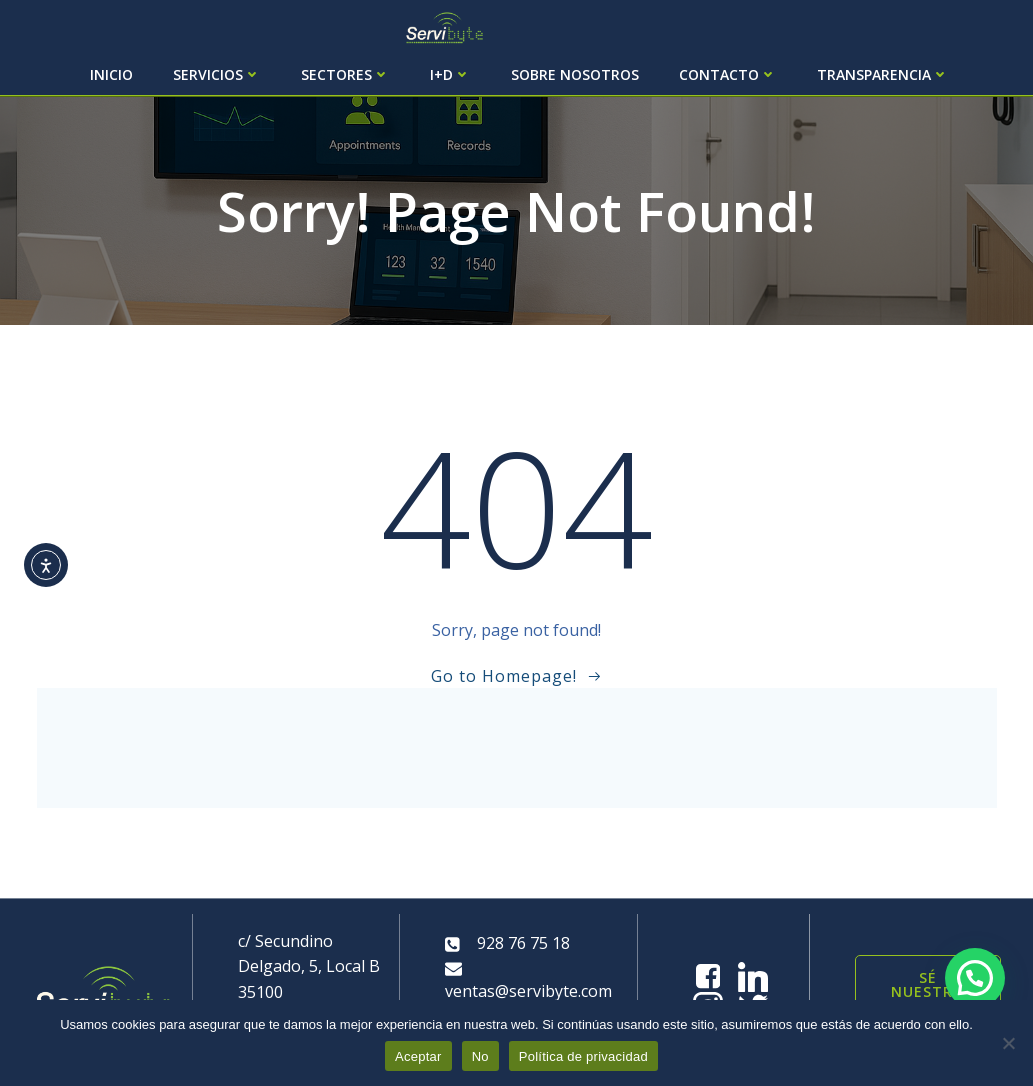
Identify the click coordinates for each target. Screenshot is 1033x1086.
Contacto (728, 74)
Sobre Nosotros (575, 74)
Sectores (345, 74)
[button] (975, 978)
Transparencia (883, 74)
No (480, 1056)
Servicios (217, 74)
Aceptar (418, 1056)
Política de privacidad (583, 1056)
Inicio (111, 74)
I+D (450, 74)
